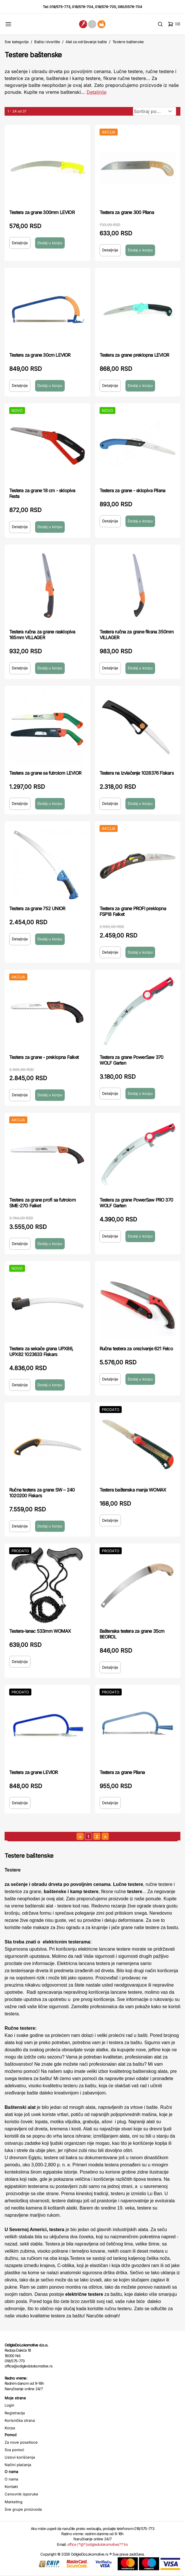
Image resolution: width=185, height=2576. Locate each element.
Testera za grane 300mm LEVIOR (42, 212)
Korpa (10, 2428)
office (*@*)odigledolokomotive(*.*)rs (97, 2544)
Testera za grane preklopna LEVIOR (134, 355)
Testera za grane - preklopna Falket (44, 1057)
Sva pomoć (14, 2449)
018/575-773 (59, 7)
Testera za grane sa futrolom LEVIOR (45, 773)
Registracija (15, 2413)
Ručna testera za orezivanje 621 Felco (136, 1348)
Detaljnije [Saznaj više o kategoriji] (96, 92)
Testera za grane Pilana (122, 1772)
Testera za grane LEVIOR (33, 1772)
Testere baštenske (128, 41)
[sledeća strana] (105, 1836)
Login (9, 2405)
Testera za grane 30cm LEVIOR (39, 355)
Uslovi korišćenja (20, 2457)
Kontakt (11, 2486)
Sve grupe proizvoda (23, 2509)
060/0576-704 (130, 7)
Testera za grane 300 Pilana (127, 212)
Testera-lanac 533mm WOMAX (40, 1631)
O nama (11, 2479)
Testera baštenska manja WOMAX (133, 1490)
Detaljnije (20, 242)
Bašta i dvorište (47, 41)
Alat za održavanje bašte (86, 41)
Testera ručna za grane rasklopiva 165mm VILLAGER (42, 634)
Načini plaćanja (18, 2464)
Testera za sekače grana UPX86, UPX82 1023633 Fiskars (41, 1351)
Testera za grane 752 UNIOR (37, 908)
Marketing (13, 2501)
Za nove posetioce (21, 2442)
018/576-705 (105, 7)
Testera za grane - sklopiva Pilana (132, 490)
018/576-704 (82, 7)
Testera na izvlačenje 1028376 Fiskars (136, 773)
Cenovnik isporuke (21, 2494)
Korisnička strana (20, 2420)
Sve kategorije (16, 41)
